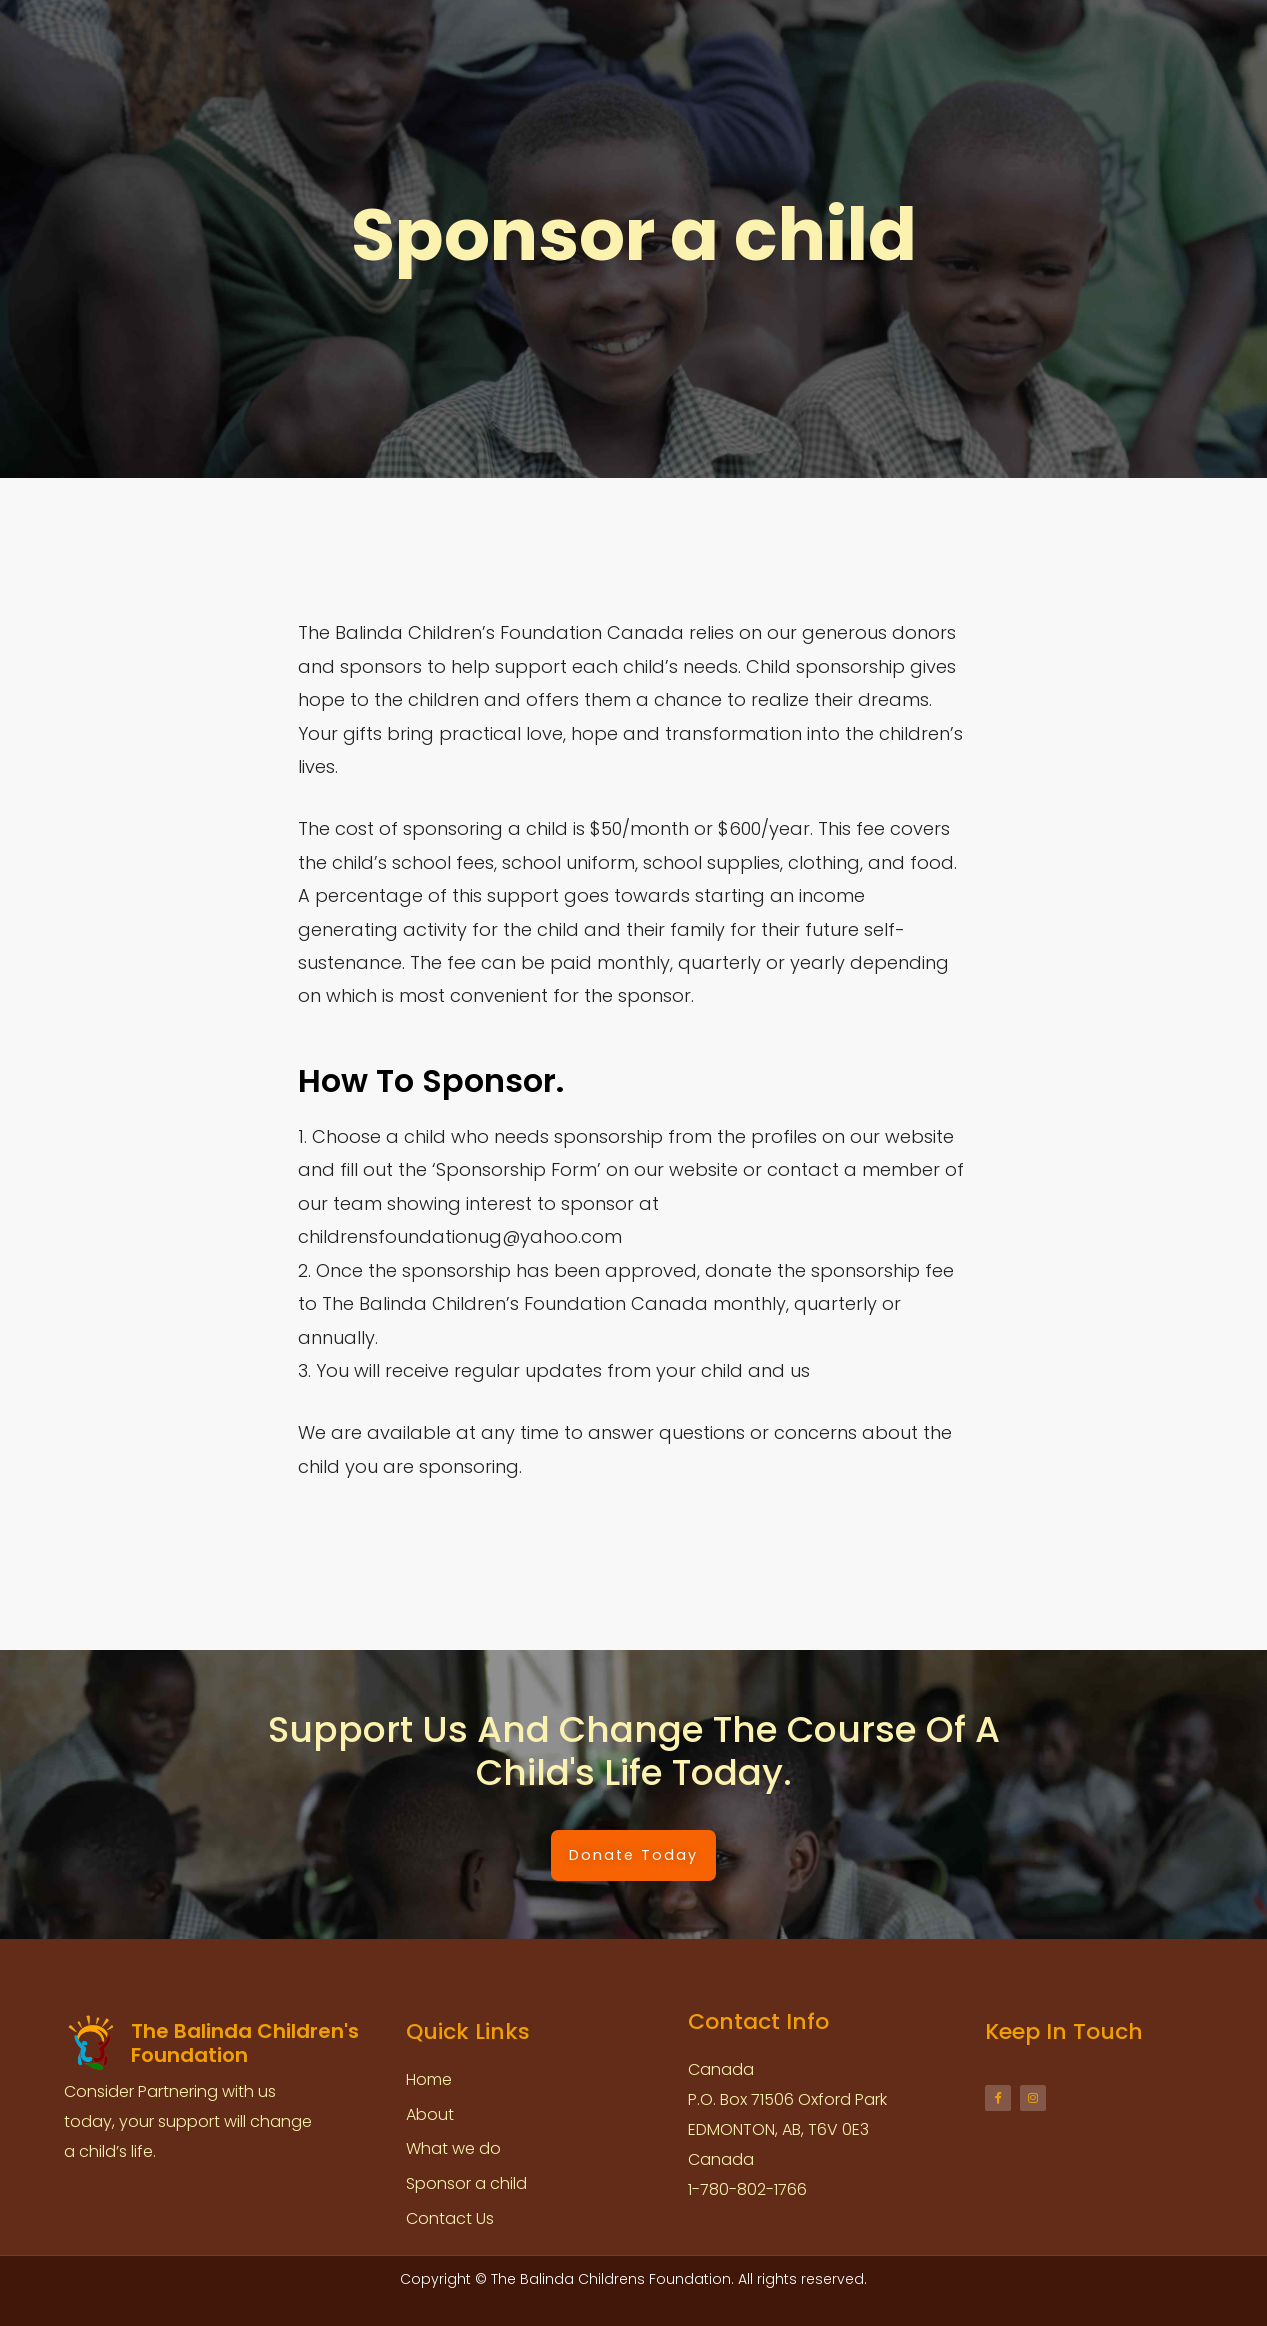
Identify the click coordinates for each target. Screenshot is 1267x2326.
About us (478, 41)
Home (393, 41)
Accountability (815, 41)
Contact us (929, 41)
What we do (586, 41)
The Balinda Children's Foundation (174, 43)
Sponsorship (696, 41)
